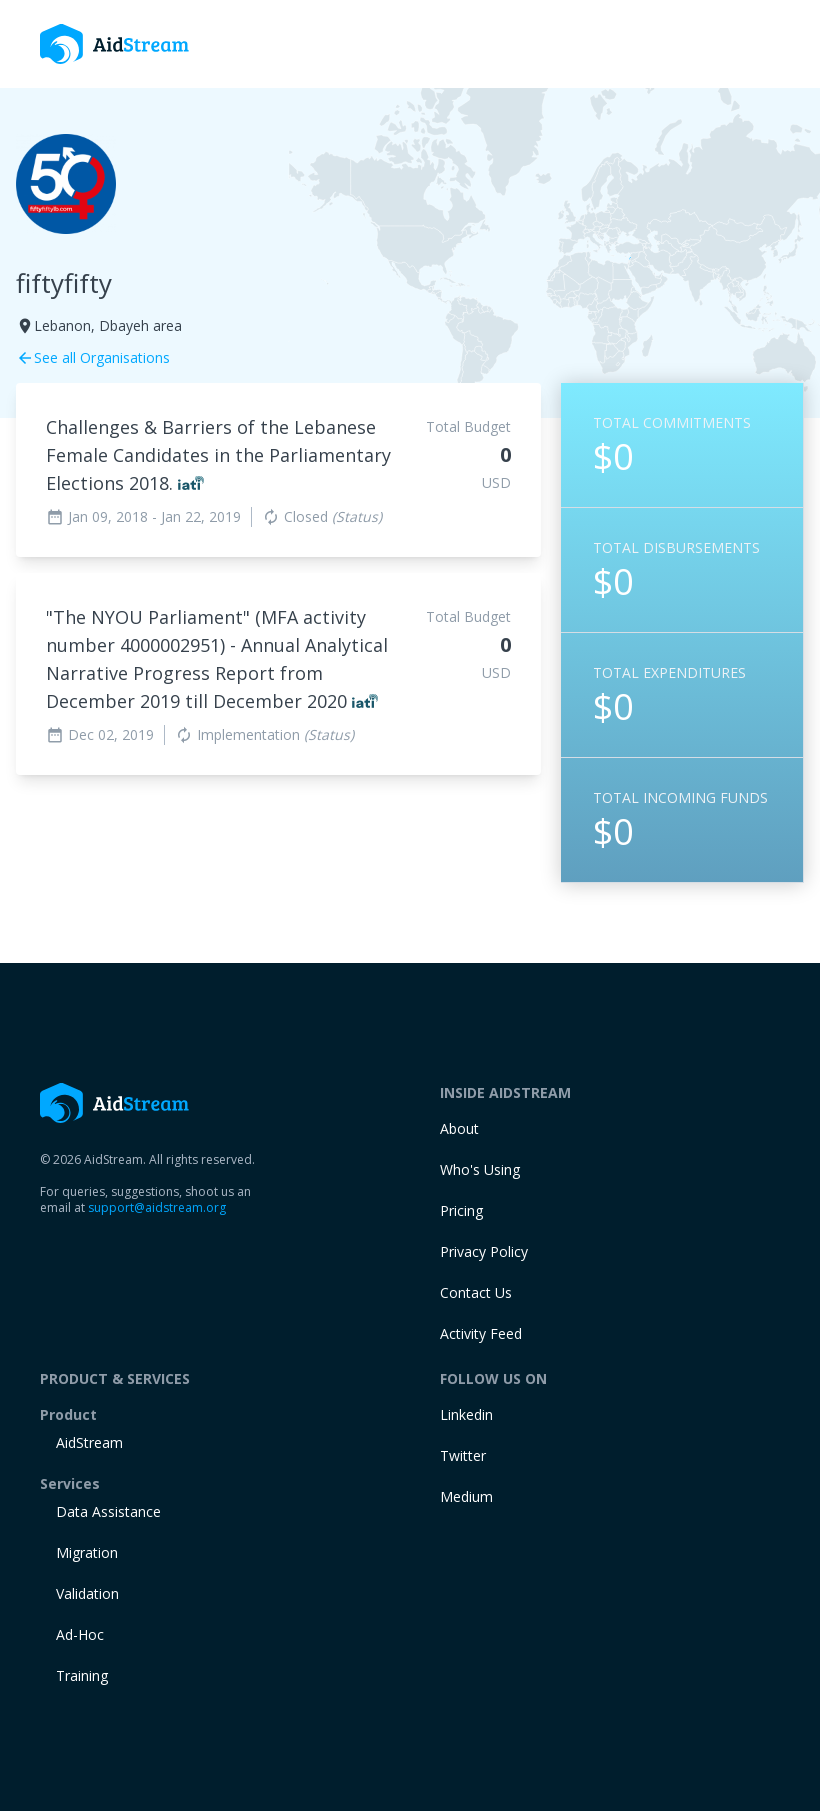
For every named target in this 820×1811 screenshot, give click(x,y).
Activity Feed (481, 1333)
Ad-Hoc (80, 1634)
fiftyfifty (64, 283)
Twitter (463, 1455)
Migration (87, 1552)
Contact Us (476, 1292)
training (82, 1675)
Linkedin (466, 1414)
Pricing (461, 1210)
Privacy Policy (484, 1251)
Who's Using (480, 1169)
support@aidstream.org (157, 1207)
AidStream (89, 1442)
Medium (466, 1496)
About (459, 1128)
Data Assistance (108, 1511)
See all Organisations (93, 357)
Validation (87, 1593)
